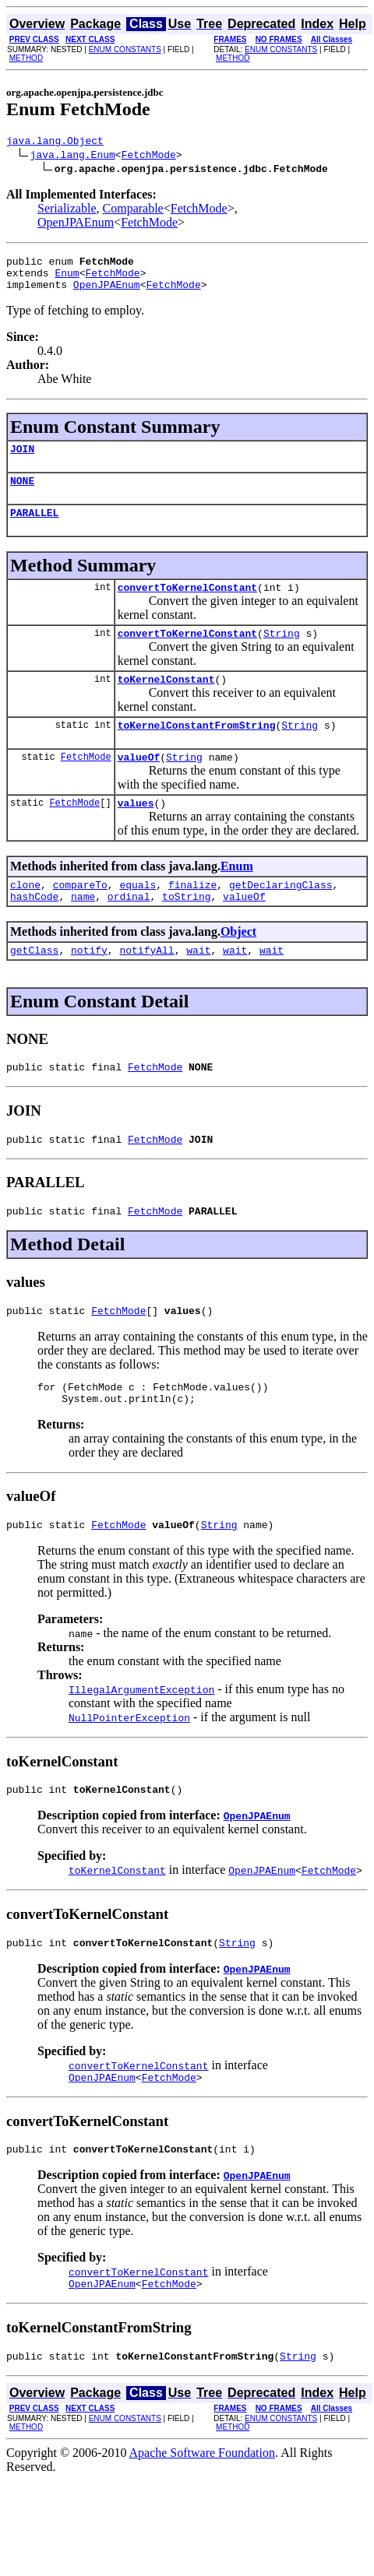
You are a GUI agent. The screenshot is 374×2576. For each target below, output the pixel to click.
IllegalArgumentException (141, 1743)
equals (137, 917)
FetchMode (149, 156)
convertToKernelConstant (187, 606)
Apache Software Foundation (202, 2520)
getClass (34, 987)
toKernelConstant (166, 702)
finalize (192, 917)
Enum (67, 279)
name (83, 931)
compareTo (80, 917)
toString (186, 931)
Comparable (133, 210)
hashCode (34, 931)
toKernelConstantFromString (197, 750)
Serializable (67, 210)
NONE (22, 494)
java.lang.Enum (72, 156)
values (136, 833)
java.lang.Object (55, 142)
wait (198, 987)
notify (89, 987)
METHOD (26, 58)
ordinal (129, 931)
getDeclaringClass (281, 917)
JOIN (22, 460)
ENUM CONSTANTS (125, 49)
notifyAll (146, 987)
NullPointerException (129, 1771)
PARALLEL (34, 529)
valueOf (139, 785)
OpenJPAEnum (75, 224)
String (281, 654)
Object (238, 966)
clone (25, 917)
